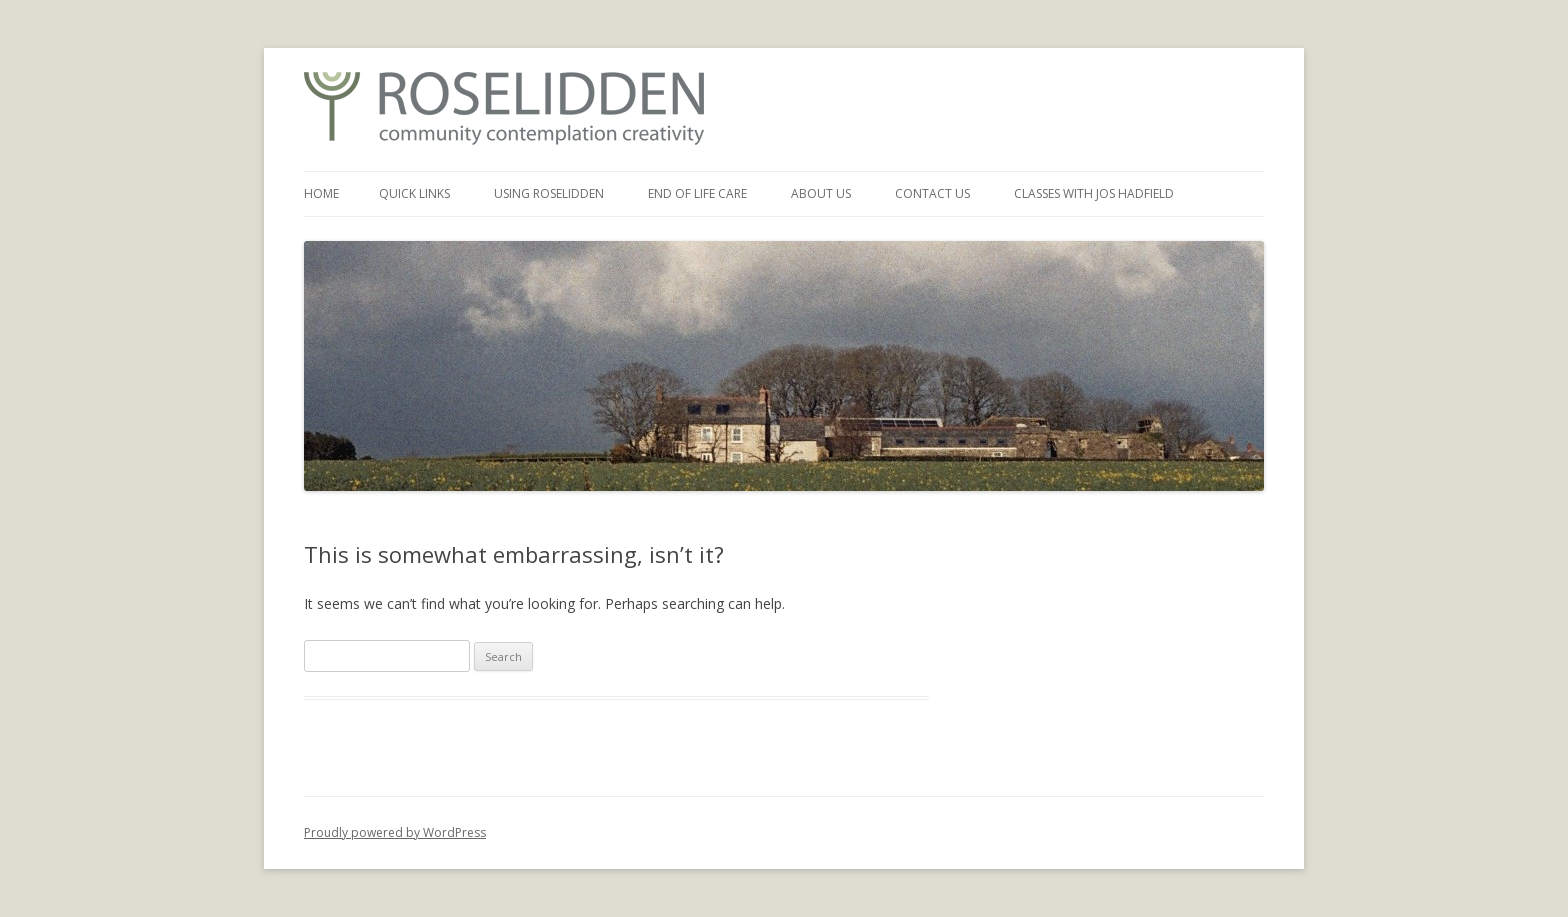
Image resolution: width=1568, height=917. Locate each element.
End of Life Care (697, 193)
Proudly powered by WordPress (395, 832)
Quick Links (414, 193)
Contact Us (932, 193)
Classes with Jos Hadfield (1094, 193)
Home (321, 193)
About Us (821, 193)
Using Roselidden (549, 193)
